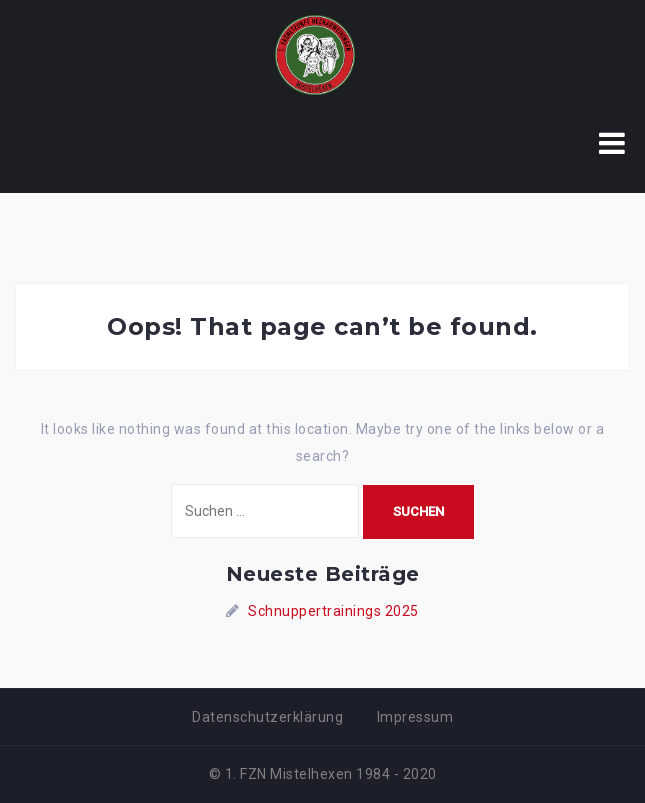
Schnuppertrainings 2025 (333, 611)
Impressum (415, 717)
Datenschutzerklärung (267, 717)
